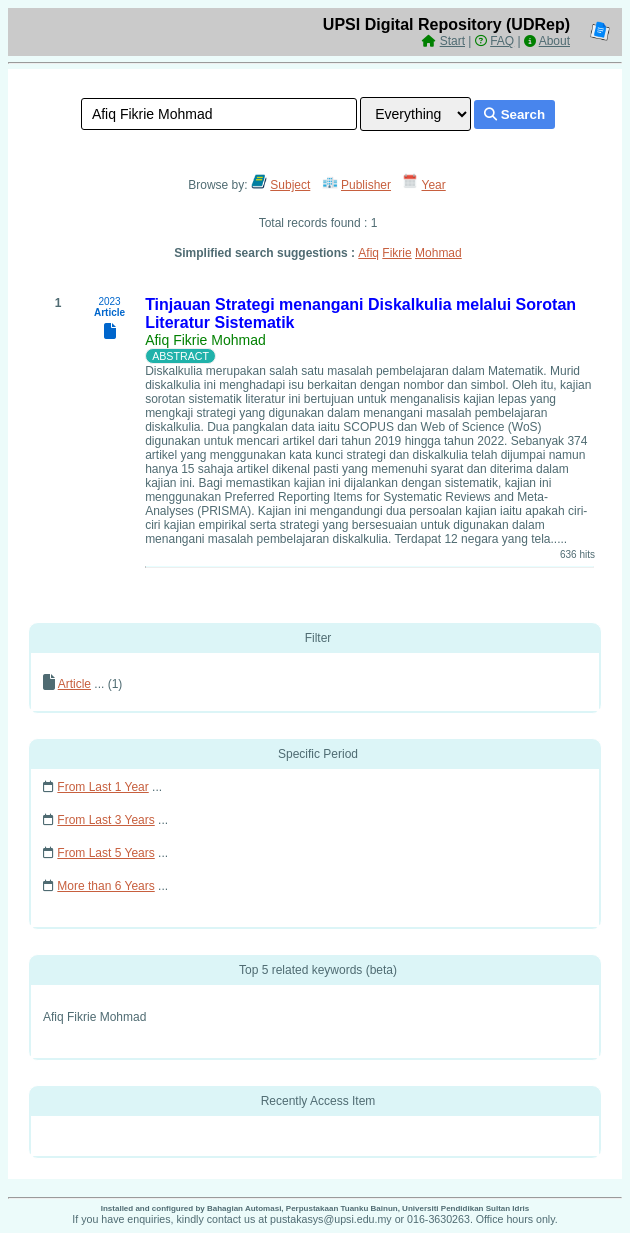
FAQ (502, 41)
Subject (290, 185)
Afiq (368, 253)
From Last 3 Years (105, 820)
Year (434, 185)
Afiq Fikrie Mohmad (205, 340)
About (554, 41)
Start (452, 41)
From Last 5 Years (105, 853)
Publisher (366, 185)
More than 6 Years (105, 886)
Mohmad (438, 253)
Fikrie (396, 253)
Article (74, 684)
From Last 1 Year (102, 787)
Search (514, 114)
